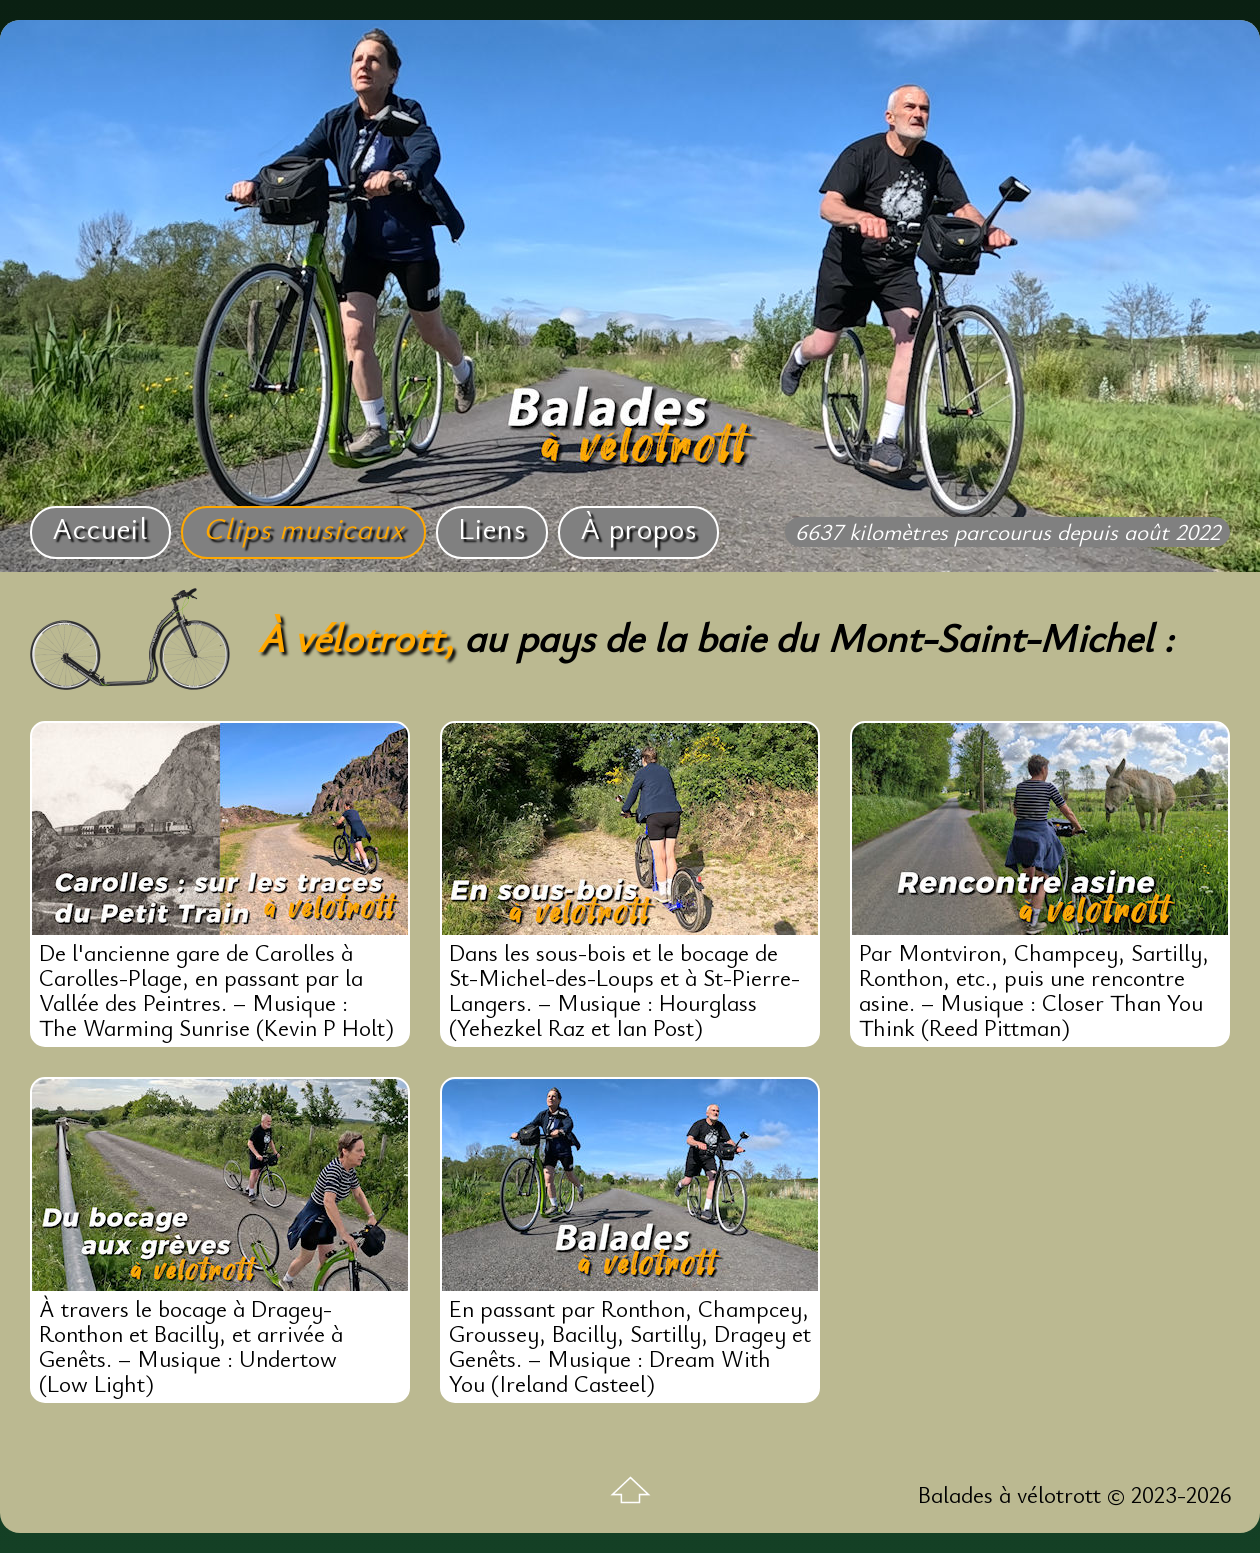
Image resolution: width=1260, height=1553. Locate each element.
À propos (638, 527)
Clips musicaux (303, 527)
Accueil (100, 527)
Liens (492, 527)
